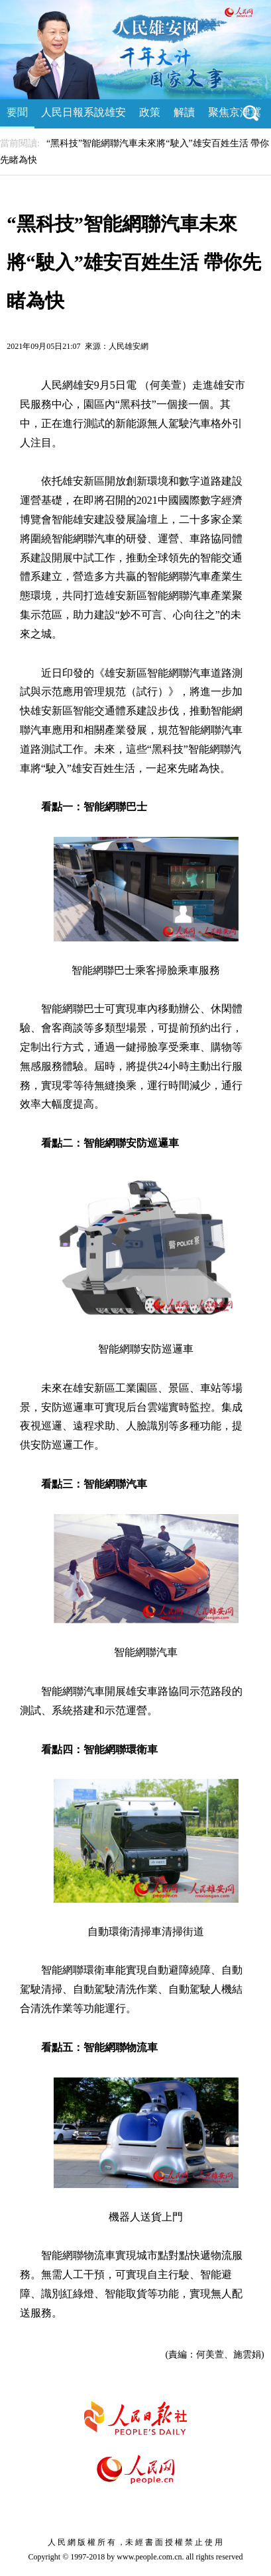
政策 (149, 112)
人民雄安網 (128, 346)
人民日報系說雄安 (83, 112)
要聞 (17, 112)
